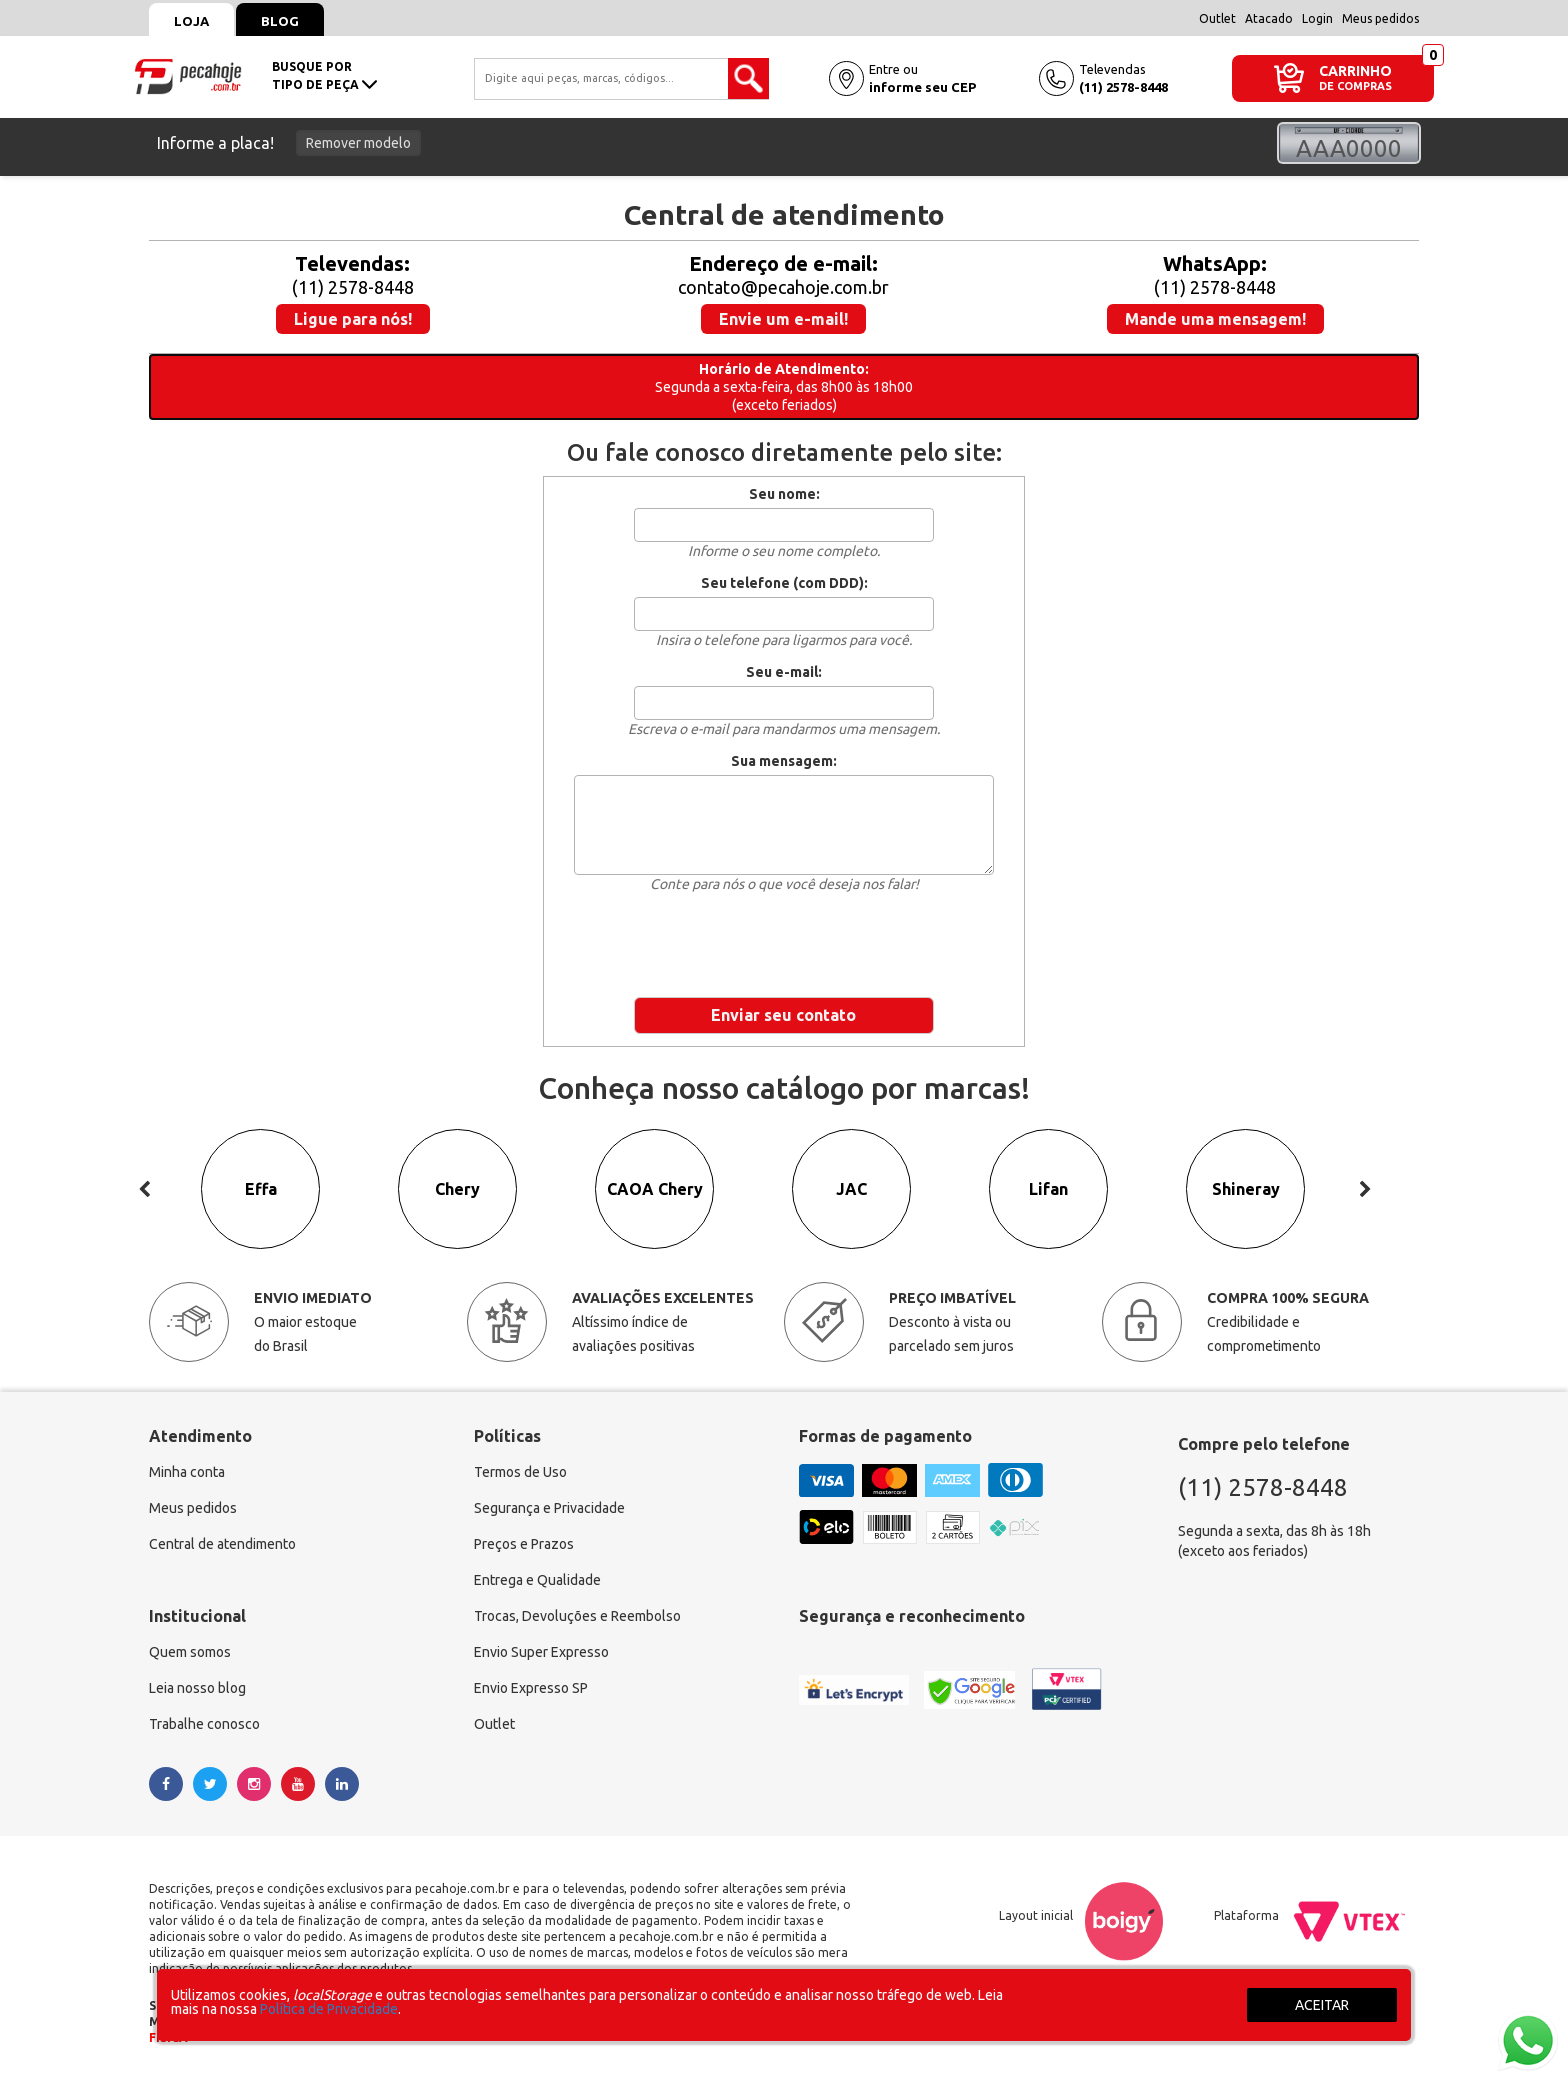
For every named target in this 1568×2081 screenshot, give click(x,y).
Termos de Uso (520, 1473)
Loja (191, 21)
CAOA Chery (655, 1190)
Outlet (1217, 18)
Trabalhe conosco (204, 1725)
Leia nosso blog (197, 1689)
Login (1317, 18)
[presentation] (784, 942)
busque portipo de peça (324, 75)
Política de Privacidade (329, 2009)
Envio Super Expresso (541, 1653)
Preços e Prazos (524, 1545)
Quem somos (190, 1653)
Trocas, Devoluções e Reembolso (577, 1617)
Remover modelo (358, 143)
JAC (851, 1190)
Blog (280, 21)
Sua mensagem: (784, 761)
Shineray (1246, 1190)
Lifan (1048, 1190)
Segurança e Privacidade (549, 1509)
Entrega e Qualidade (537, 1581)
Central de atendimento (222, 1545)
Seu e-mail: (784, 672)
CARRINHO (1355, 70)
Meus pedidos (1380, 18)
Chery (457, 1190)
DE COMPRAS (1355, 86)
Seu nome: (784, 494)
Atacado (1269, 18)
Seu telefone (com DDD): (784, 583)
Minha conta (187, 1473)
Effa (261, 1190)
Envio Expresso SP (531, 1689)
